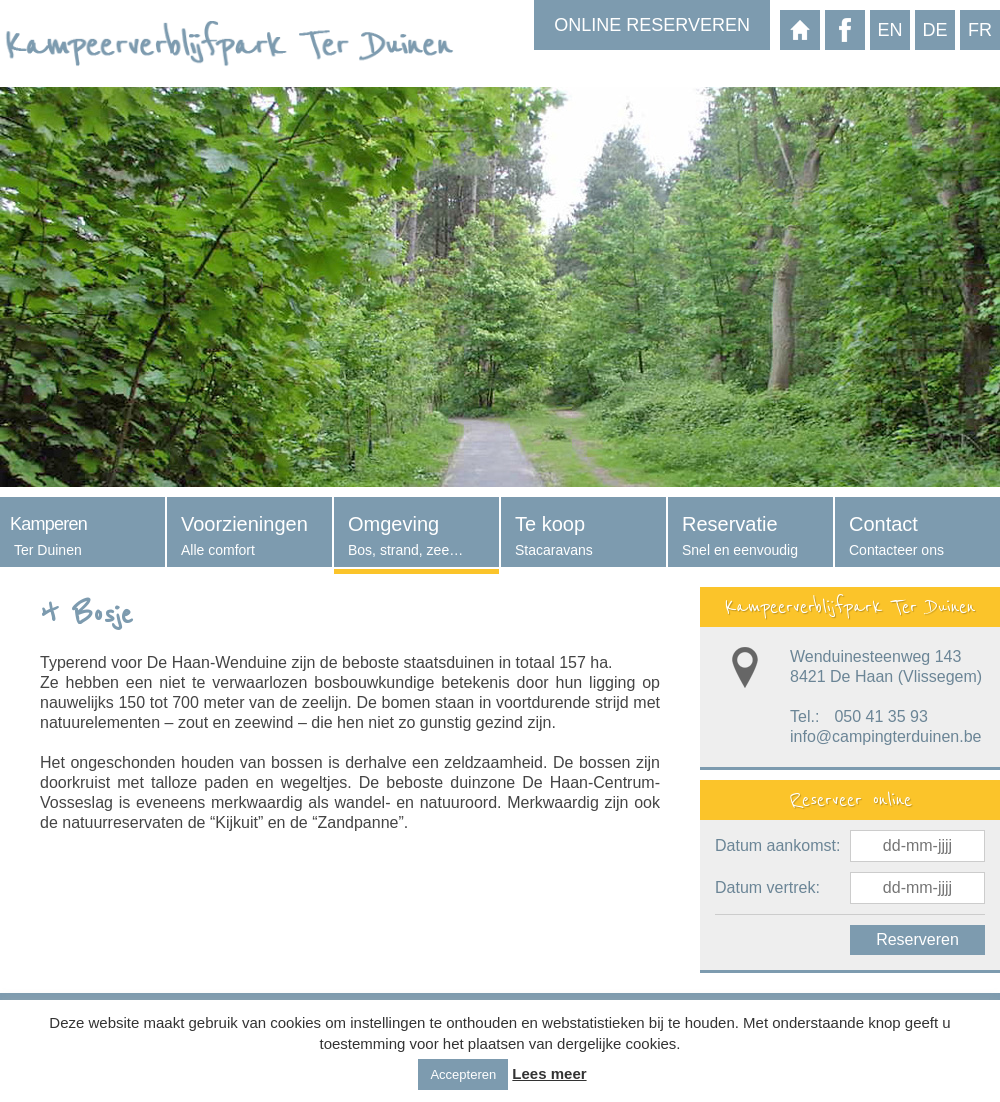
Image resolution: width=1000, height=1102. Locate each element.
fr (980, 30)
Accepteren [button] (463, 1074)
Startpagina (800, 30)
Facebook (845, 30)
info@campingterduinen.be (885, 736)
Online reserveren (652, 25)
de (934, 30)
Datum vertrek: (767, 887)
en (889, 30)
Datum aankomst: (777, 845)
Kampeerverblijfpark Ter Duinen (850, 607)
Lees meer (549, 1073)
